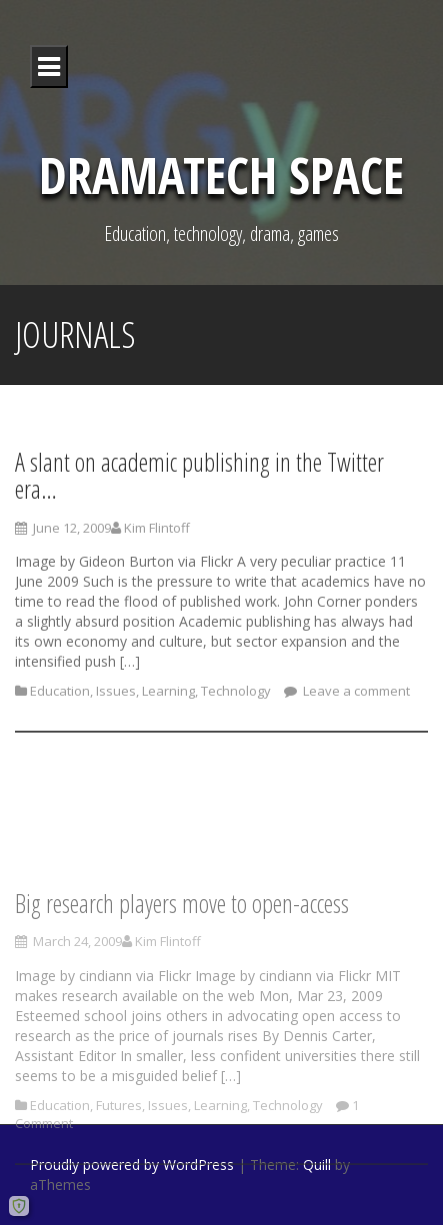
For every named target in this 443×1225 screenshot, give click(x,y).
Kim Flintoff (157, 533)
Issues (116, 697)
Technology (236, 697)
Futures (119, 1147)
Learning (168, 697)
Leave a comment (355, 697)
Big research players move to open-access (182, 945)
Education (60, 697)
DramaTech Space (221, 175)
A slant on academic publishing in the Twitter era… (199, 481)
